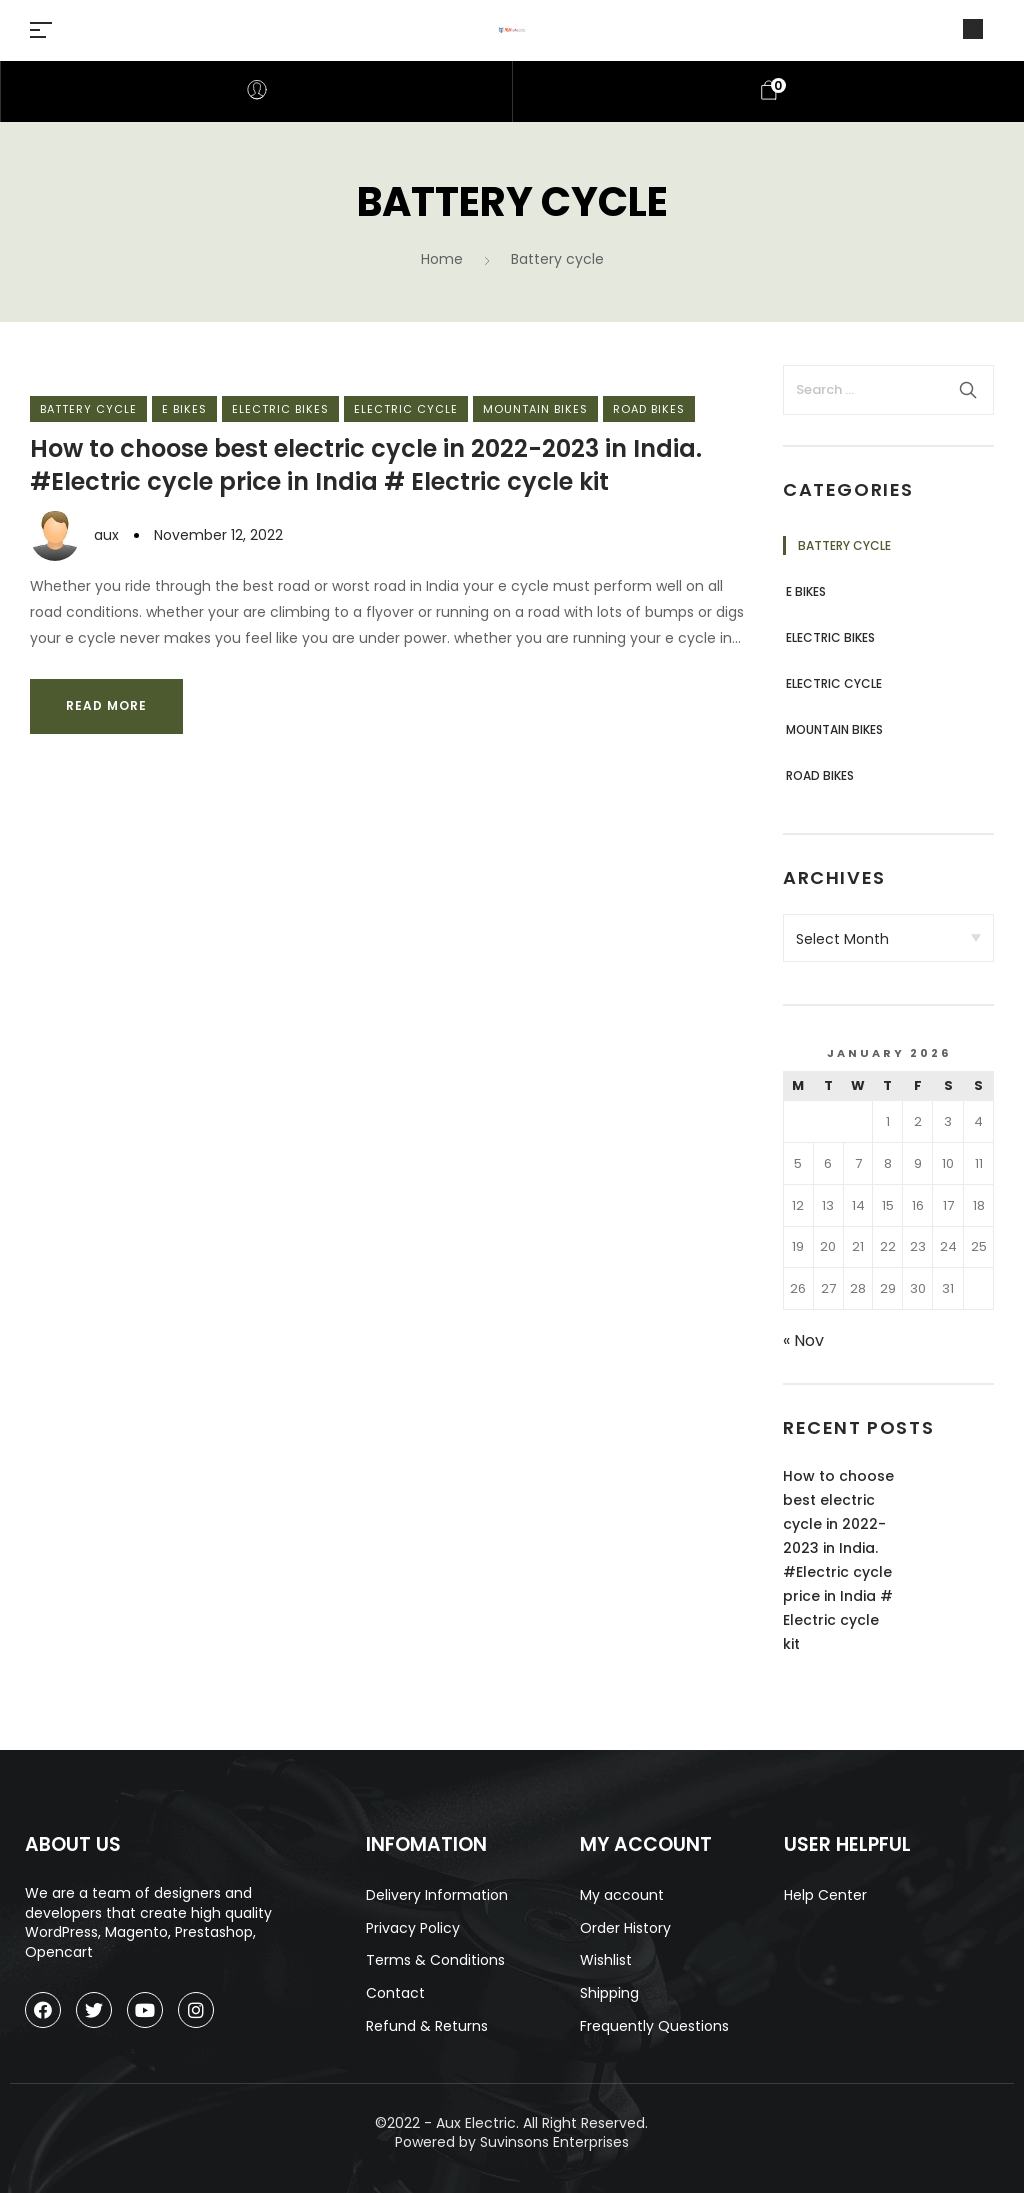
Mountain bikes (535, 409)
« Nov (803, 1340)
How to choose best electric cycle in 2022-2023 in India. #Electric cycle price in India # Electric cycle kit (366, 465)
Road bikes (649, 409)
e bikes (184, 409)
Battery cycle (88, 409)
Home (442, 259)
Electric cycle (406, 409)
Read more (106, 705)
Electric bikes (280, 409)
